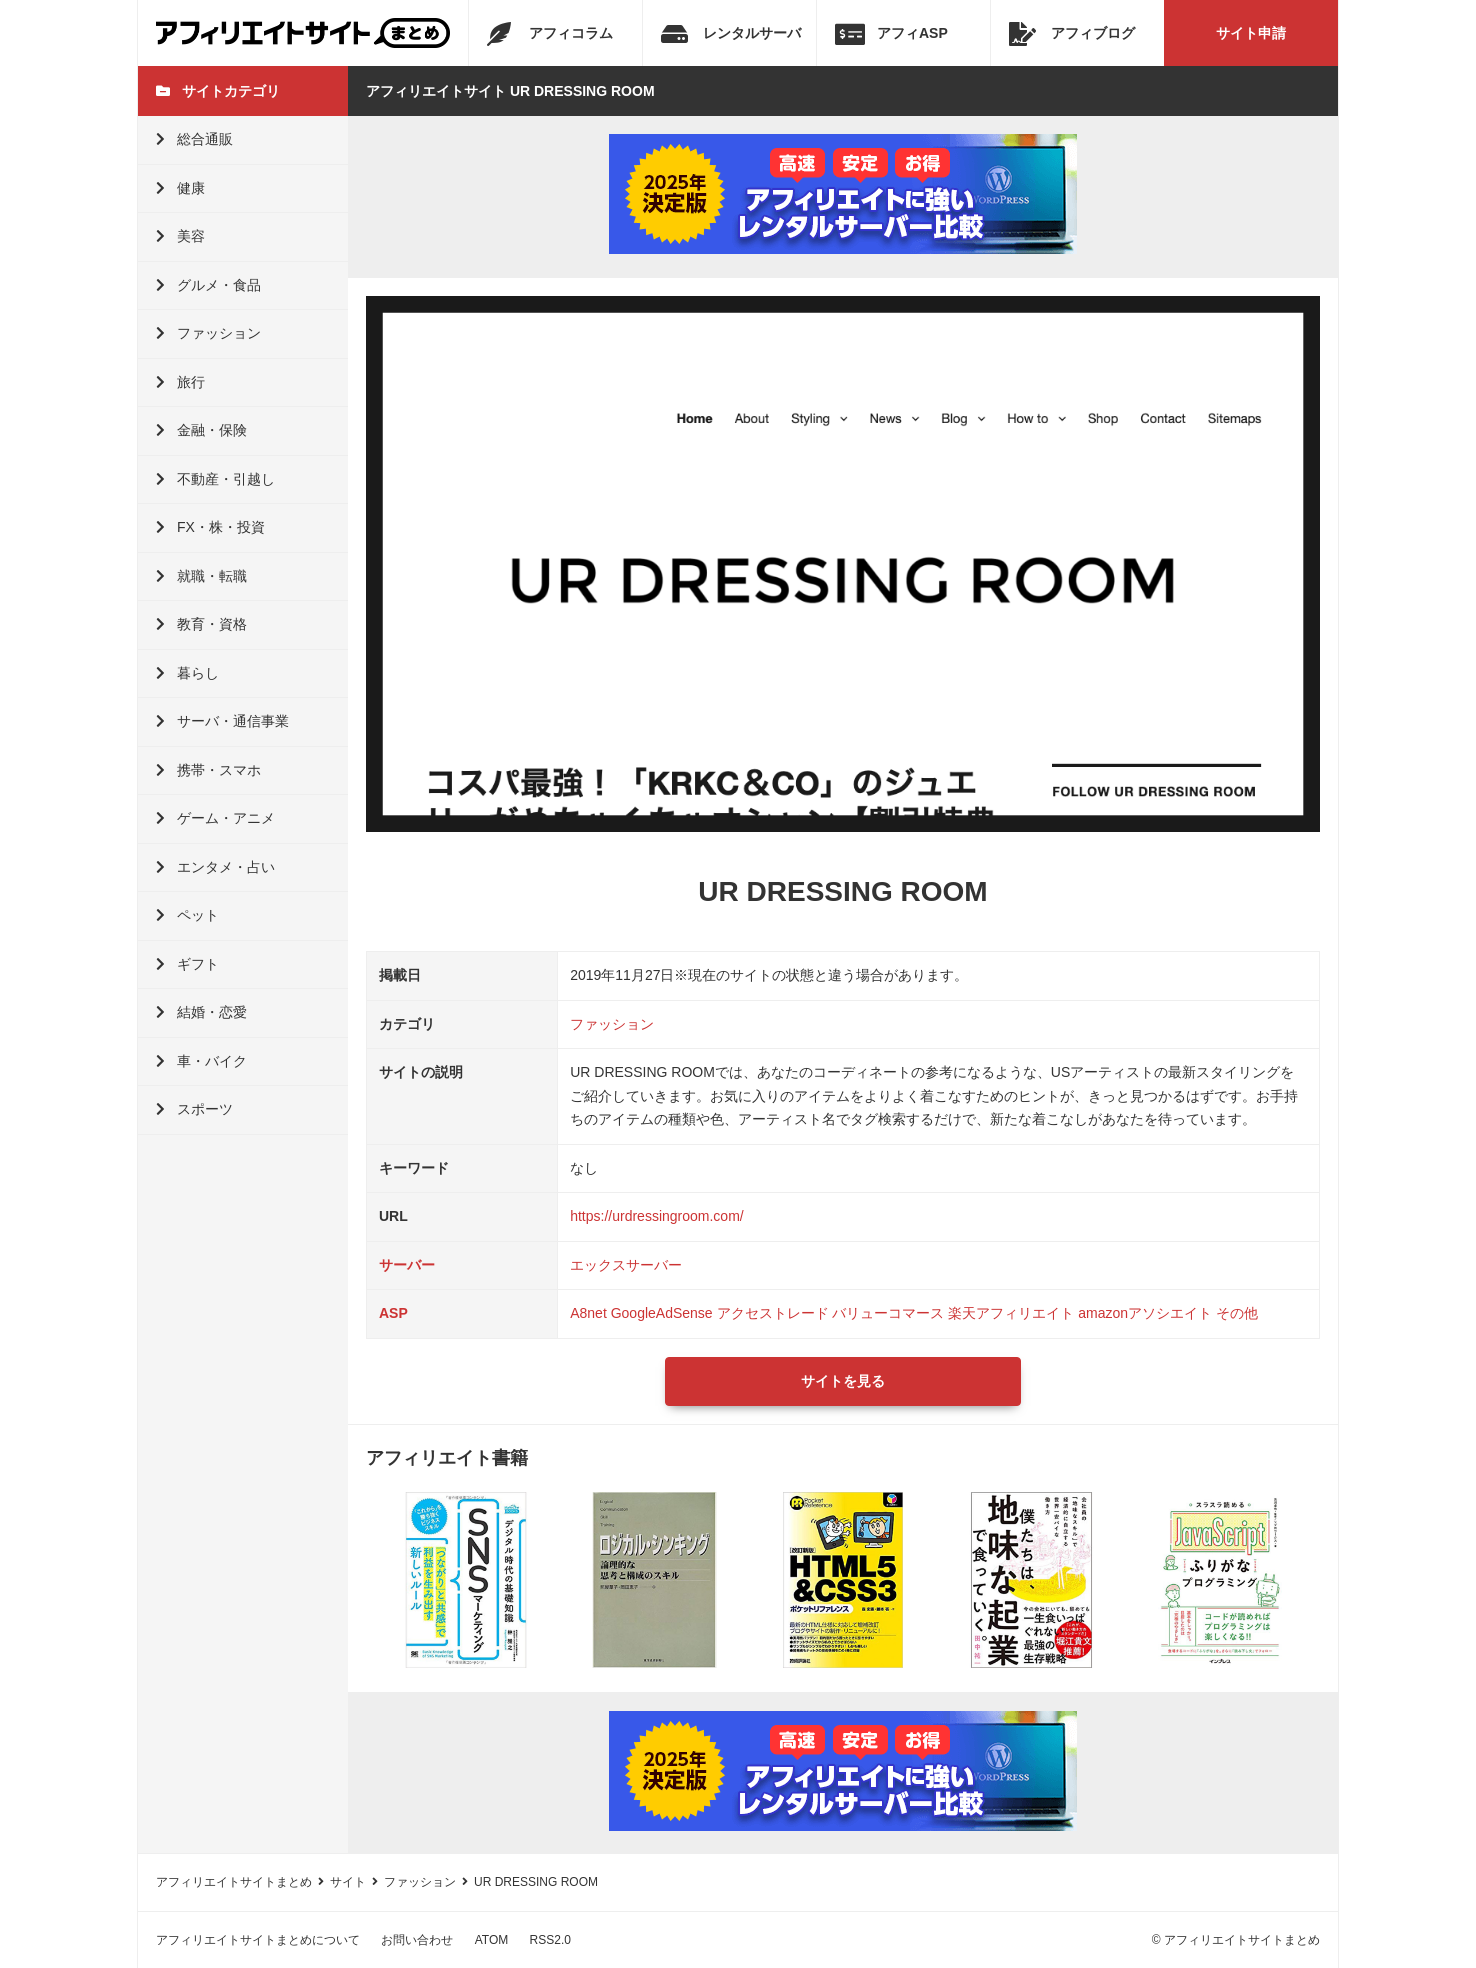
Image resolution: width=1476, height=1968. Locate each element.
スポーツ (194, 1109)
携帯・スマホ (208, 770)
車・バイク (201, 1061)
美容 (180, 236)
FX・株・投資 (210, 527)
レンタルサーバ (731, 34)
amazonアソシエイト (1145, 1313)
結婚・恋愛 (201, 1012)
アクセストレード (773, 1313)
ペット (187, 915)
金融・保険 (201, 430)
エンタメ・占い (215, 867)
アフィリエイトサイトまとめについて (258, 1940)
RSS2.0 (550, 1940)
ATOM (492, 1940)
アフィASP (891, 34)
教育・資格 (201, 624)
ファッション (208, 333)
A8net (588, 1313)
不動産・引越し (215, 479)
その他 (1237, 1313)
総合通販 (194, 139)
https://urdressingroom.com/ (657, 1216)
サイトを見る (843, 1381)
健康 (180, 188)
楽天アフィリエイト (1011, 1313)
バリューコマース (888, 1313)
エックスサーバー (626, 1265)
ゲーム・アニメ (215, 818)
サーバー (407, 1265)
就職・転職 (201, 576)
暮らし (187, 673)
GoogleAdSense (662, 1313)
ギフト (187, 964)
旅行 (180, 382)
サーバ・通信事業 (222, 721)
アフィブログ (1072, 34)
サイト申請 (1251, 33)
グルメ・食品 (208, 285)
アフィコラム (550, 34)
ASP (393, 1313)
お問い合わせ (417, 1940)
